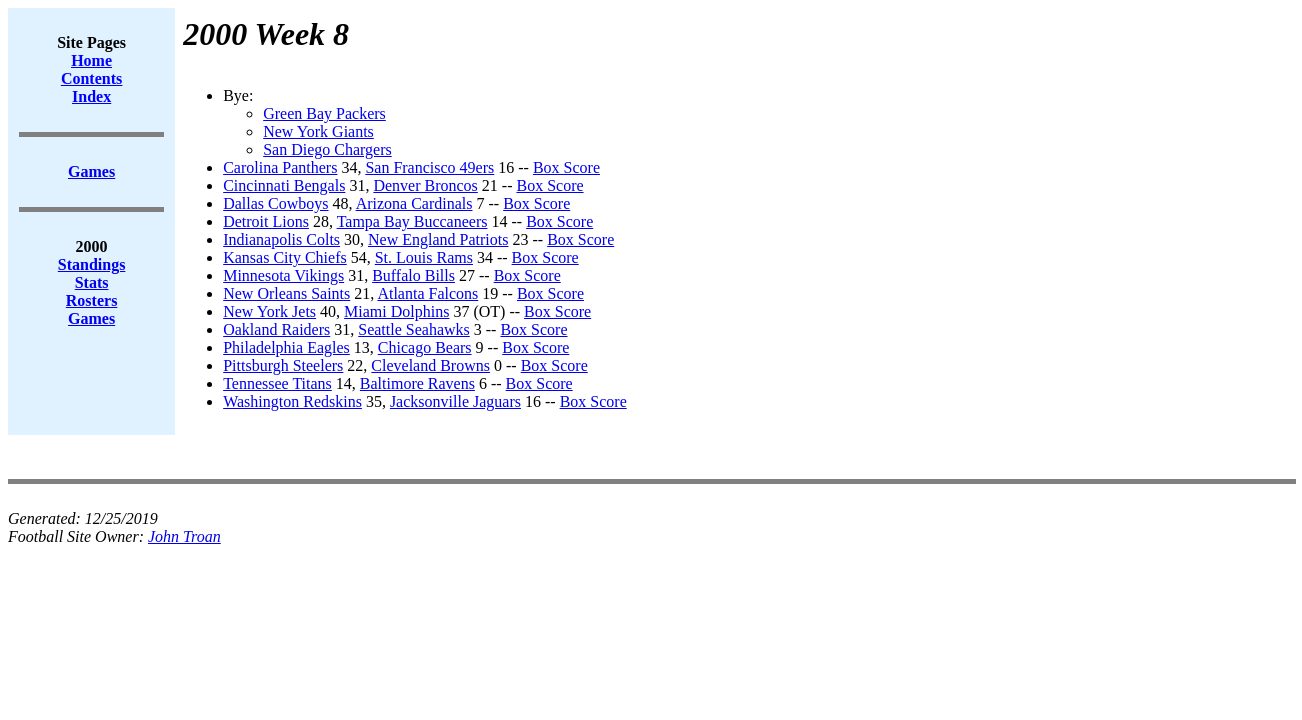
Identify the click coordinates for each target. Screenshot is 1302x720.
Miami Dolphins (396, 311)
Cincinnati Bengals (284, 185)
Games (91, 318)
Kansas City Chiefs (285, 257)
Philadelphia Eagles (286, 347)
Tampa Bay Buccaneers (412, 221)
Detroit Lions (266, 221)
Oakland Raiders (276, 329)
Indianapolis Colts (281, 239)
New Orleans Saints (286, 293)
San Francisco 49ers (429, 167)
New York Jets (269, 311)
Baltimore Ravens (417, 383)
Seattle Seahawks (414, 329)
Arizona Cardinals (414, 203)
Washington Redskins (292, 401)
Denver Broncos (425, 185)
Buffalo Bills (413, 275)
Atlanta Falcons (427, 293)
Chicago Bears (425, 347)
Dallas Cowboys (275, 203)
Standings (92, 264)
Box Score (566, 167)
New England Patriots (438, 239)
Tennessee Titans (277, 383)
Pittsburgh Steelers (283, 365)
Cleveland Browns (430, 365)
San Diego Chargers (327, 149)
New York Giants (318, 131)
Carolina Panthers (280, 167)
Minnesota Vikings (283, 275)
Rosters (92, 300)
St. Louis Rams (424, 257)
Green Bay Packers (324, 113)
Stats (92, 282)
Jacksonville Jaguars (455, 401)
